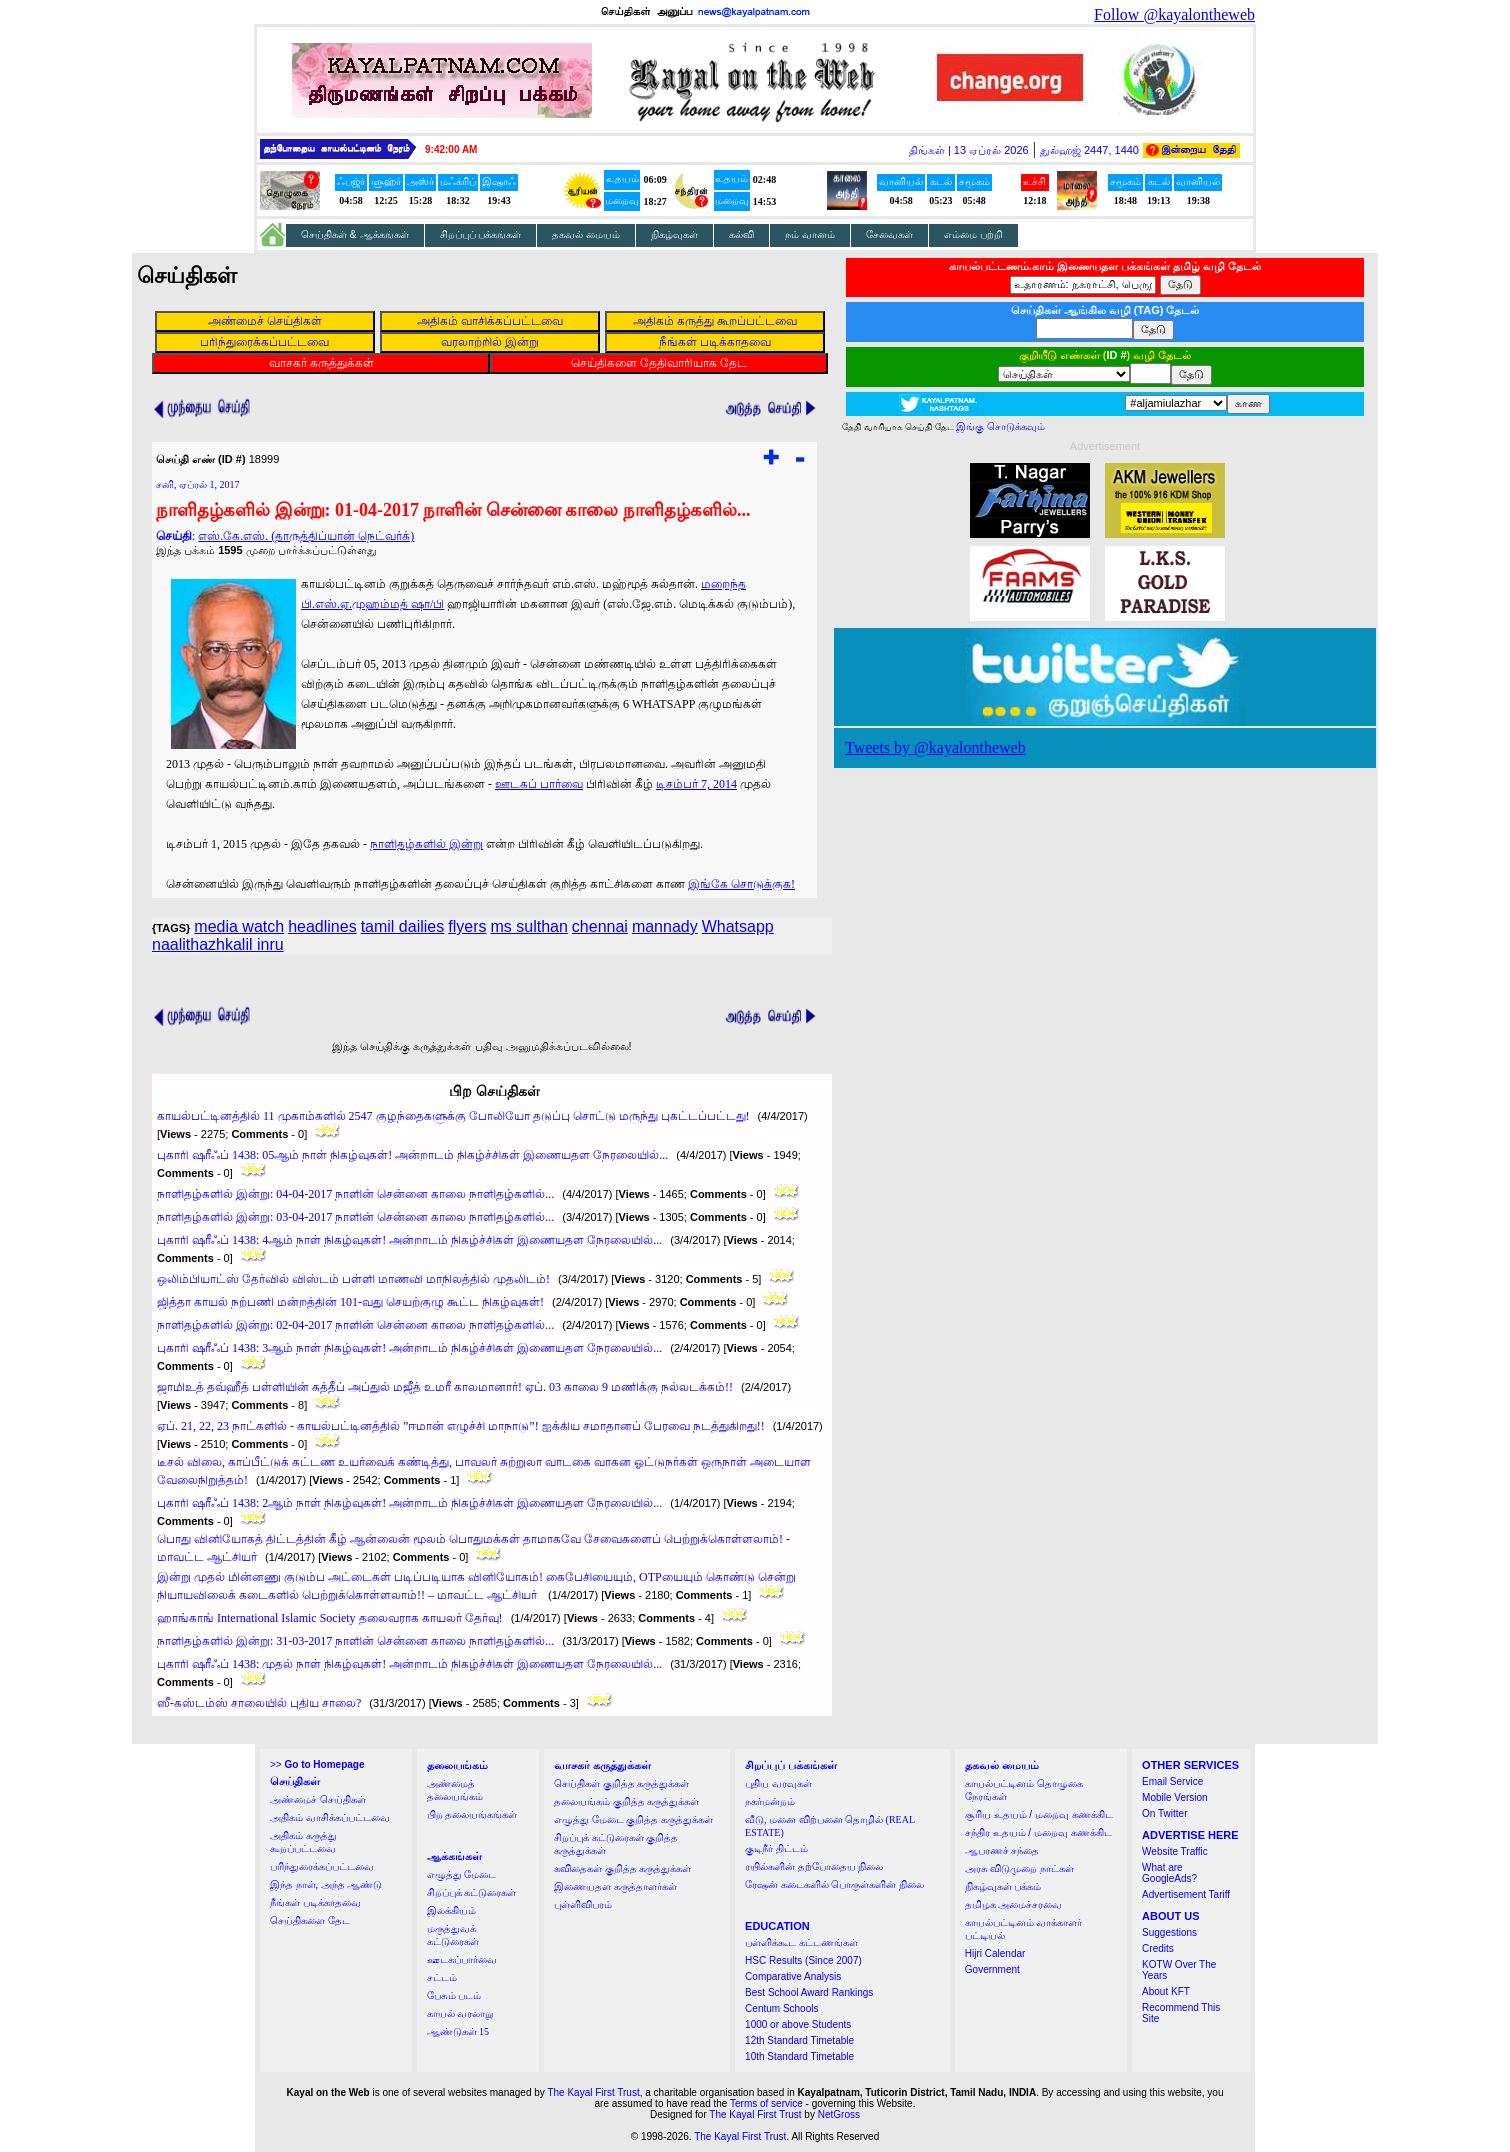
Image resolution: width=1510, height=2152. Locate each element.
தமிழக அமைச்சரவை (1014, 1904)
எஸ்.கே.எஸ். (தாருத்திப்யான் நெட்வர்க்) (306, 536)
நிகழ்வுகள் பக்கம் (1003, 1886)
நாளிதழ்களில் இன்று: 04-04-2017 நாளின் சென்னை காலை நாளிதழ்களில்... (355, 1194)
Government (992, 1969)
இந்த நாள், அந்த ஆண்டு (326, 1884)
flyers (467, 926)
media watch (239, 926)
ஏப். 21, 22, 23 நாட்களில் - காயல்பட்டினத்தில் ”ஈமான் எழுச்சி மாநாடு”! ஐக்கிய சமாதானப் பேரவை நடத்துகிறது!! (461, 1426)
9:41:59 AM (451, 149)
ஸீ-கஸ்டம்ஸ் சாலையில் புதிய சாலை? (259, 1703)
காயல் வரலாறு (460, 2013)
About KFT (1166, 1991)
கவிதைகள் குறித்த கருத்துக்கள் (622, 1868)
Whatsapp (738, 926)
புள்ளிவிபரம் (583, 1904)
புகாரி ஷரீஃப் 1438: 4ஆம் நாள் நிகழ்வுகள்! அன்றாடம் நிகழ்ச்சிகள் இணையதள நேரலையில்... (409, 1240)
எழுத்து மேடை (462, 1874)
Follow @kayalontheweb (1174, 14)
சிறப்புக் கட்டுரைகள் (472, 1892)
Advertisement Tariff (1186, 1894)
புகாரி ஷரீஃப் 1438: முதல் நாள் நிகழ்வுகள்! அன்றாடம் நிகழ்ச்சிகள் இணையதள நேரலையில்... (409, 1664)
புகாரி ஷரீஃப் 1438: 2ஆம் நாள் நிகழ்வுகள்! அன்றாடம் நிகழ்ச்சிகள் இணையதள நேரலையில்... (409, 1503)
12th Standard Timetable (799, 2040)
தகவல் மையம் (586, 234)
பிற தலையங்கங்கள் (472, 1814)
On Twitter (1164, 1813)
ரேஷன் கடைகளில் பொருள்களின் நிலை (834, 1884)
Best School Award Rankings (809, 1992)
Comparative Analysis (793, 1976)
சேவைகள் (889, 234)
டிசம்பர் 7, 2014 (696, 784)
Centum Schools (781, 2008)
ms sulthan (528, 926)
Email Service (1172, 1781)
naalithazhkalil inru (218, 944)
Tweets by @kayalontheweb (935, 747)
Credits (1158, 1948)
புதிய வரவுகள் (778, 1783)
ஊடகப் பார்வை (539, 784)
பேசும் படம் (454, 1995)
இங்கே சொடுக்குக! (741, 884)
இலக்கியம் (451, 1910)
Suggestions (1169, 1932)
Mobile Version (1175, 1797)
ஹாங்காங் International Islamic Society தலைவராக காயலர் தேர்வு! (330, 1618)
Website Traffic (1175, 1851)
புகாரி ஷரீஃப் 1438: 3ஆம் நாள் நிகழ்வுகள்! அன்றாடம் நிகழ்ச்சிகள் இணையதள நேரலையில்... (409, 1348)
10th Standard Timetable (799, 2056)
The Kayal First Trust (593, 2092)
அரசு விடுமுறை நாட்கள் (1019, 1868)
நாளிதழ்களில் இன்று (426, 844)
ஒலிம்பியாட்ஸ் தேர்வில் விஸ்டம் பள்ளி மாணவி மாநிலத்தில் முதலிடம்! (353, 1279)
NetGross (839, 2114)
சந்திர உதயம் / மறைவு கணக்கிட (1038, 1832)
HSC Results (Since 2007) (803, 1960)
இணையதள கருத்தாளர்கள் (615, 1886)
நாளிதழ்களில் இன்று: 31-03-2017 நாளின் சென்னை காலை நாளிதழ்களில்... (355, 1641)
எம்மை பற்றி (973, 234)
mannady (665, 926)
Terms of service (766, 2103)
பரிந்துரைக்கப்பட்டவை (322, 1866)
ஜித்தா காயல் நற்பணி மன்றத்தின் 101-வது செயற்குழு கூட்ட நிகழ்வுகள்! (350, 1302)
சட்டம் (442, 1977)
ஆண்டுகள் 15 (458, 2031)
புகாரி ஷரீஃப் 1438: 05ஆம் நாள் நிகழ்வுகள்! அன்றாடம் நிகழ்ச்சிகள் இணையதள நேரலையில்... (412, 1155)
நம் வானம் (810, 234)
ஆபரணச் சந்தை (1002, 1850)
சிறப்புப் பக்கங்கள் (481, 234)
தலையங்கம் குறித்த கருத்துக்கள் (626, 1801)
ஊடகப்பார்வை (462, 1959)
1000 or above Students (798, 2024)
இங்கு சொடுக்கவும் (1000, 426)
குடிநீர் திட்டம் (776, 1848)
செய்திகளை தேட (310, 1920)
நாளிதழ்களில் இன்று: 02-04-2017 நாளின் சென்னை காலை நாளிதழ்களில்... (355, 1325)
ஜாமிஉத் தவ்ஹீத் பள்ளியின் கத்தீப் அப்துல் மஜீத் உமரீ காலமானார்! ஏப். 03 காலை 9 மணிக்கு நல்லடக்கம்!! (445, 1387)
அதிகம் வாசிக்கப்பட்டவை (330, 1817)
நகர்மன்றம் (770, 1801)
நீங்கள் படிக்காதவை (315, 1902)
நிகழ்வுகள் (674, 234)
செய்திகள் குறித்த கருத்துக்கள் (621, 1783)
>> (317, 1764)
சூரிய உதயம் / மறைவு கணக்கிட (1039, 1814)
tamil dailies (403, 926)
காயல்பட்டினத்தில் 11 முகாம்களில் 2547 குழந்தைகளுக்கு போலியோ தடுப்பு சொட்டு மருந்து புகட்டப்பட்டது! (453, 1116)
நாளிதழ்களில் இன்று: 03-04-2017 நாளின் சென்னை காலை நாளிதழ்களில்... (355, 1217)
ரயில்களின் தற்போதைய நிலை (814, 1866)
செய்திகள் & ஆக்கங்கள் (355, 234)
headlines (322, 926)
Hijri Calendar (995, 1953)
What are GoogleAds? (1169, 1873)
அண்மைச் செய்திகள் (318, 1799)
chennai (600, 926)
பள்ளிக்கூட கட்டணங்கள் (801, 1942)
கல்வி (741, 234)
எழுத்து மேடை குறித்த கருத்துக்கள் (633, 1819)
